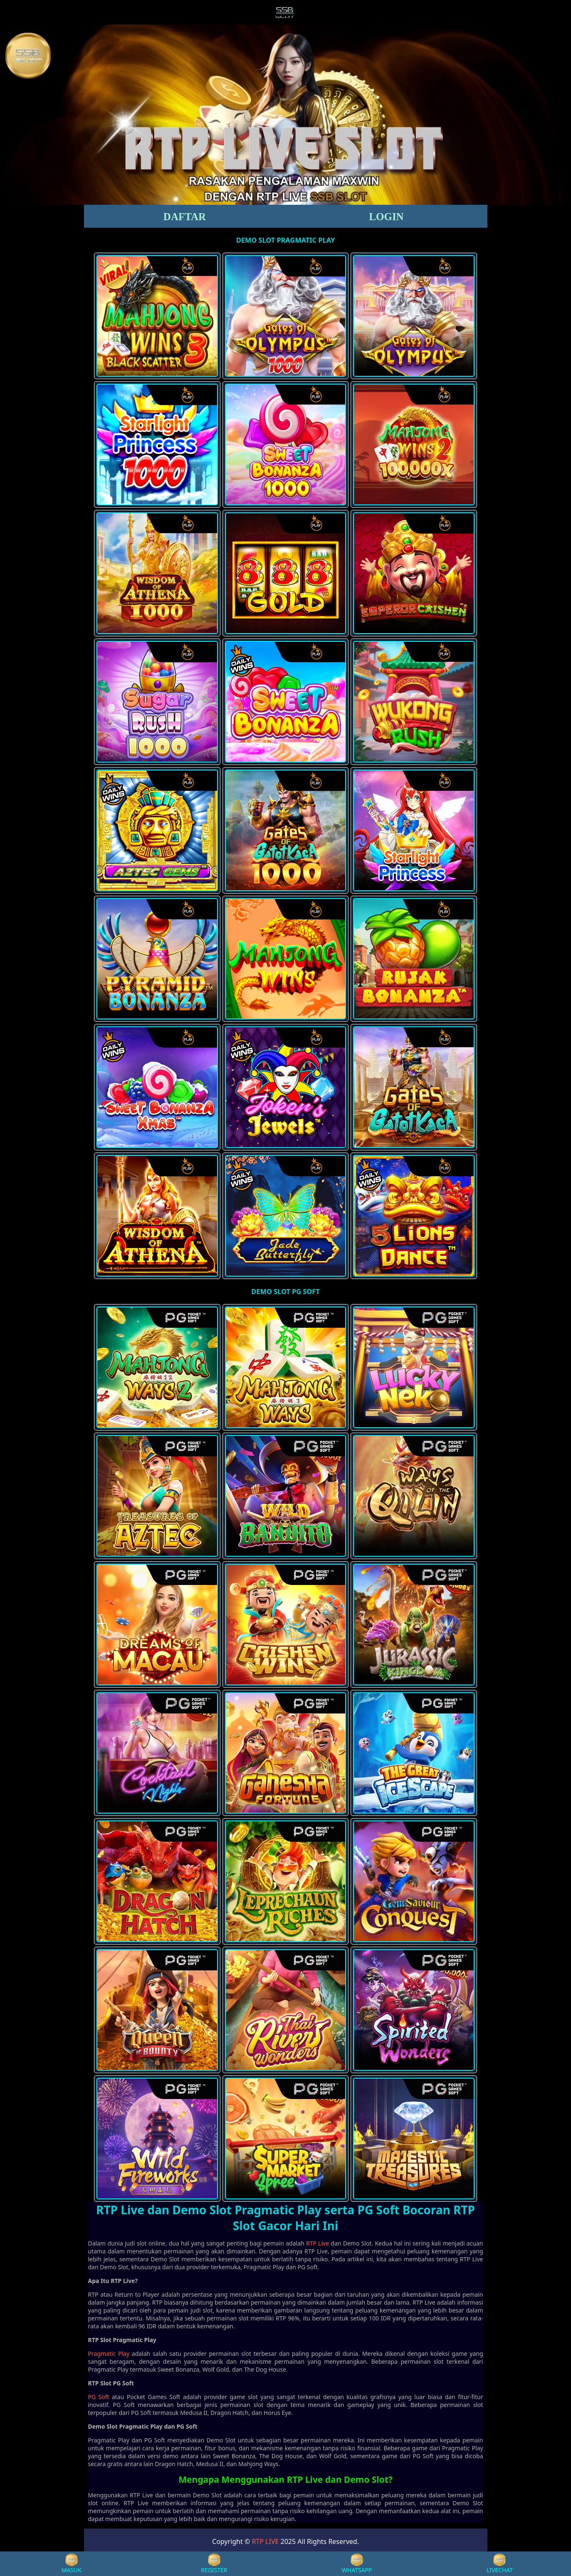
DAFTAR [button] (184, 216)
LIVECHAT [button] (500, 2564)
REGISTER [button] (214, 2564)
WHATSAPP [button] (357, 2564)
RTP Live (317, 2243)
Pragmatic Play (109, 2353)
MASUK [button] (72, 2564)
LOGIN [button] (386, 216)
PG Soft (98, 2397)
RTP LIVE (265, 2541)
